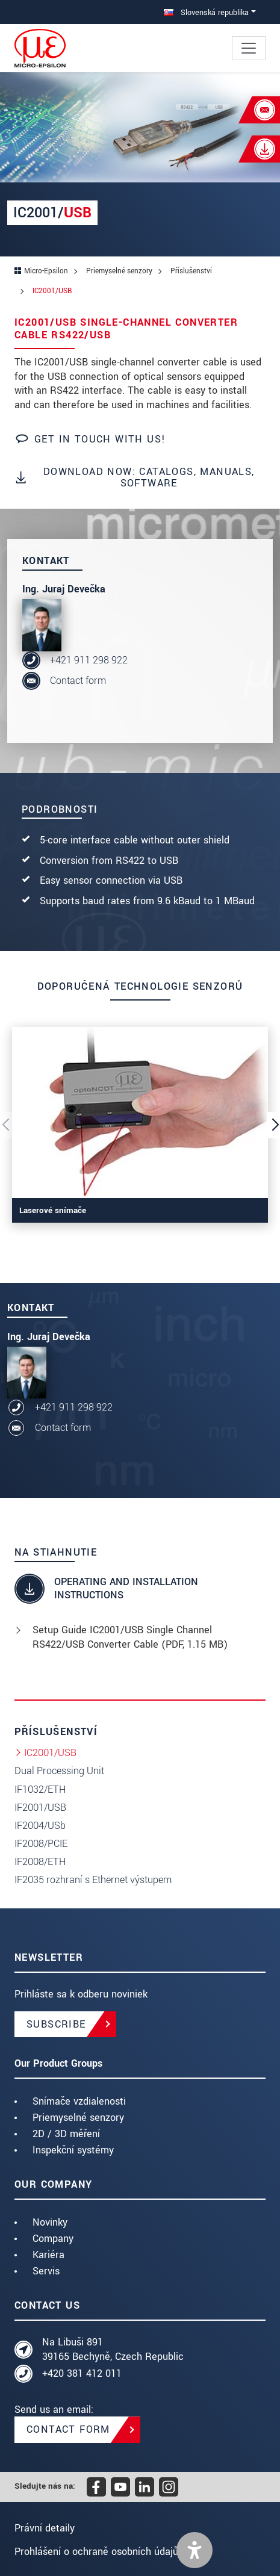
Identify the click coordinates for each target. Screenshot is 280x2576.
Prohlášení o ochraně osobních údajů (96, 2552)
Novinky (50, 2222)
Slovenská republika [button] (206, 12)
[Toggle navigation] (249, 48)
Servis (46, 2271)
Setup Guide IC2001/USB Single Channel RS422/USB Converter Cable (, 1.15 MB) (130, 1637)
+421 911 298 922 (89, 660)
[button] (194, 2550)
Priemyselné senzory (78, 2117)
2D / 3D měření (66, 2134)
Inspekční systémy (73, 2150)
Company (53, 2238)
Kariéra (48, 2255)
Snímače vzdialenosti (79, 2101)
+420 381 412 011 (82, 2373)
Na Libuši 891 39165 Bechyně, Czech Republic (113, 2349)
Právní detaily (44, 2528)
